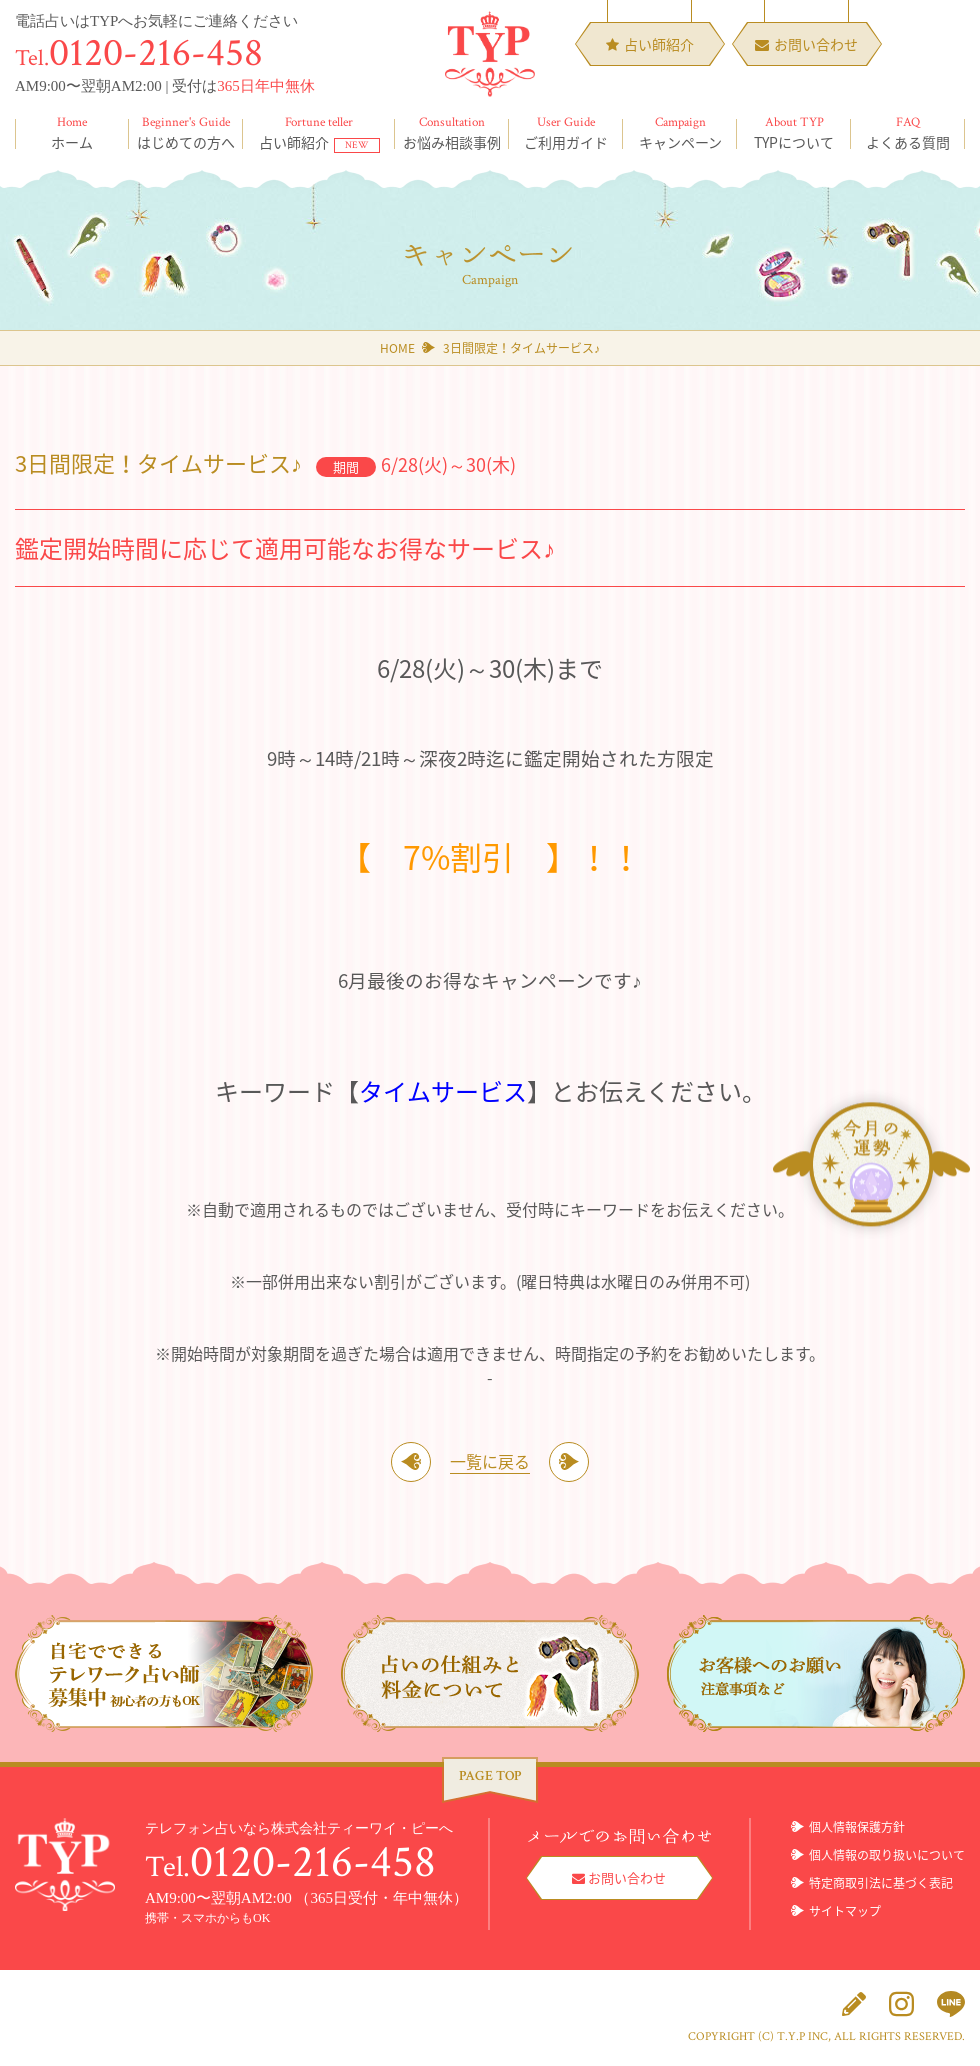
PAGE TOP (490, 1776)
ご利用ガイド (566, 133)
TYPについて (794, 133)
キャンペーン (680, 133)
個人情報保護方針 (857, 1827)
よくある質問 (908, 133)
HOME (397, 348)
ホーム (72, 133)
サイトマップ (845, 1911)
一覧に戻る (490, 1461)
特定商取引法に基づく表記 (881, 1883)
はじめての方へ (186, 133)
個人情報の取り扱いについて (887, 1855)
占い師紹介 (319, 133)
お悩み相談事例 (452, 133)
